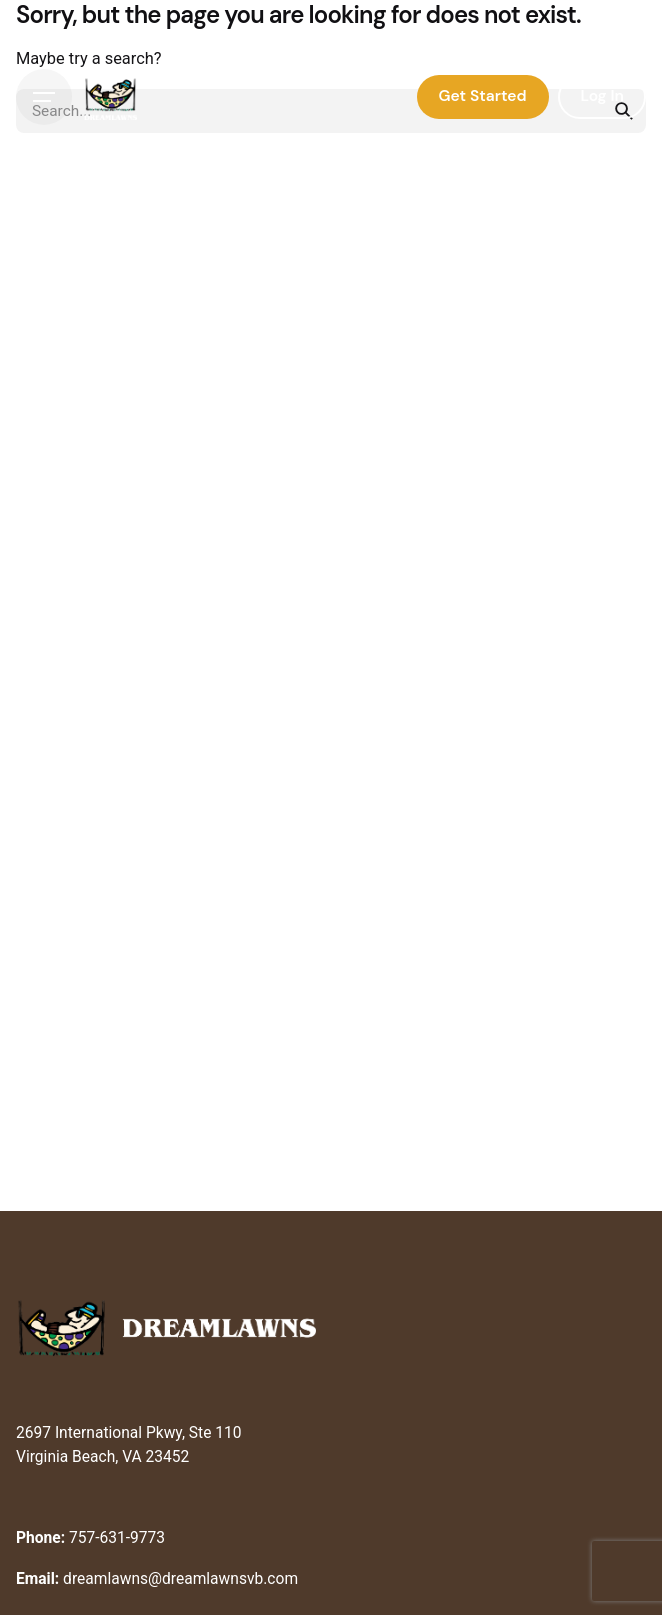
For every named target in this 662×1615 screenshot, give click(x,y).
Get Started (483, 96)
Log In (602, 96)
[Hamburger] (44, 97)
